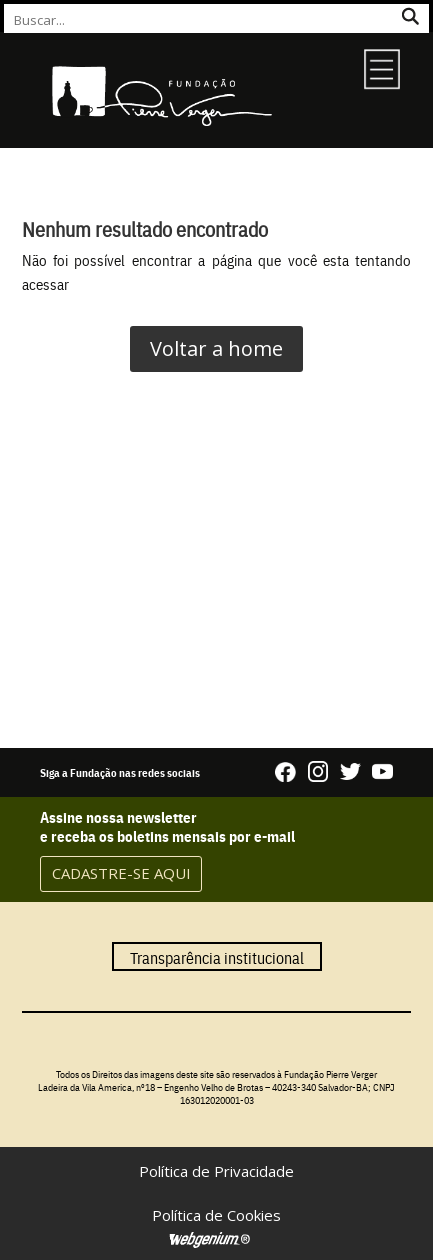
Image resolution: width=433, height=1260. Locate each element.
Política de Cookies (216, 1215)
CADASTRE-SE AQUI (121, 873)
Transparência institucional (217, 956)
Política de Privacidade (216, 1171)
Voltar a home (216, 348)
